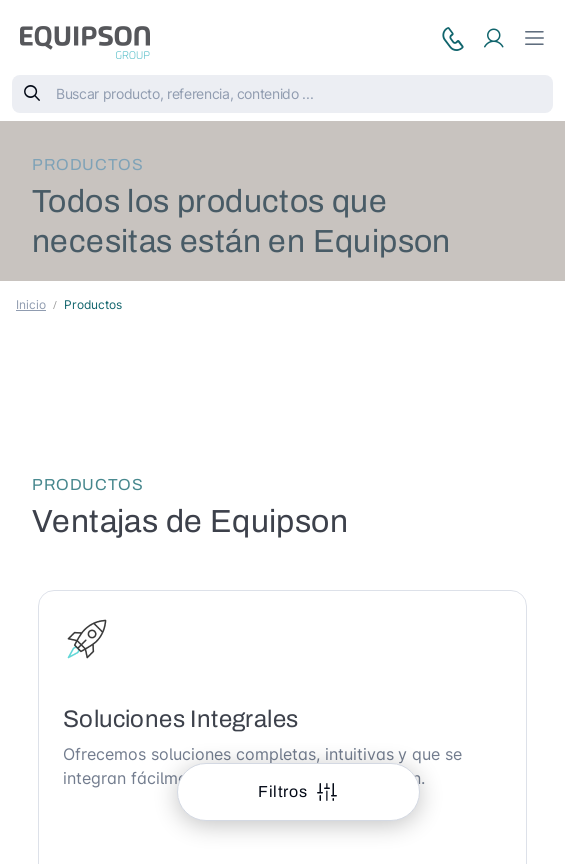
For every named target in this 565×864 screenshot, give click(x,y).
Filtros (284, 791)
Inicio (31, 304)
